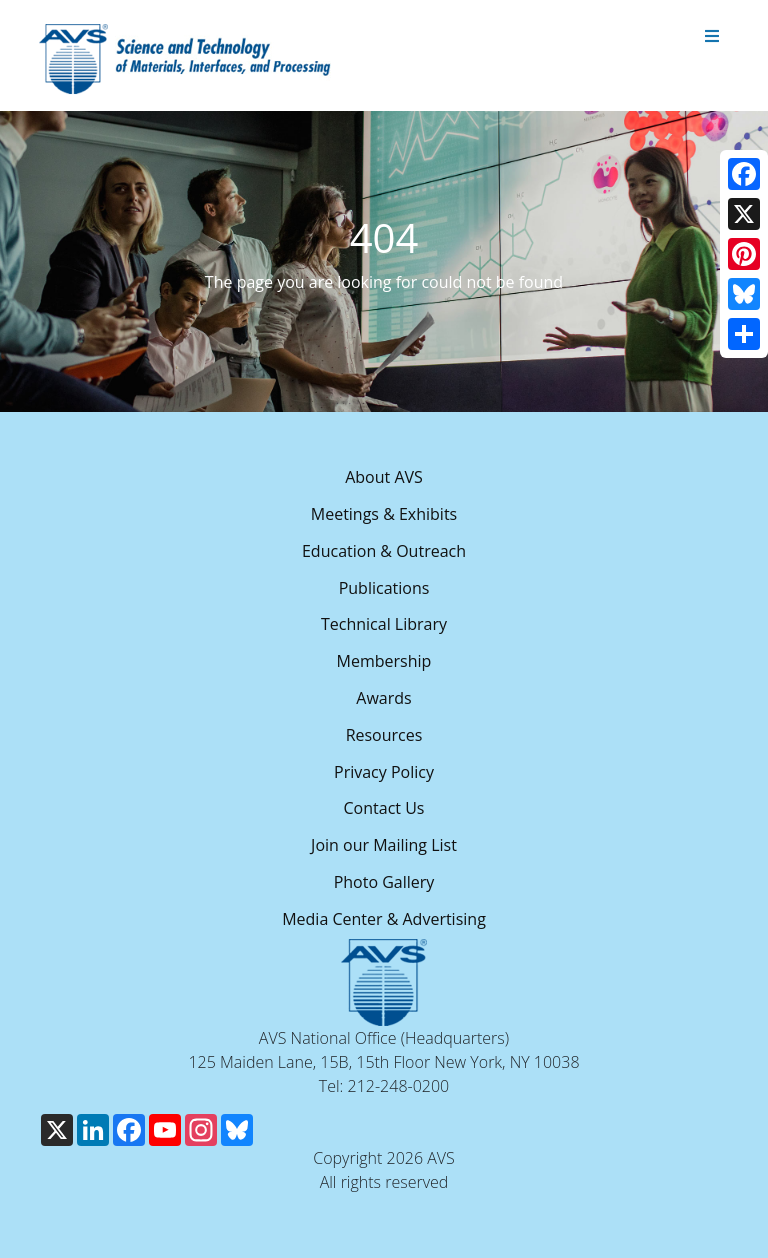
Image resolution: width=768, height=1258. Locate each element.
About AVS (384, 477)
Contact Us (384, 808)
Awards (383, 698)
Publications (384, 588)
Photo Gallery (384, 882)
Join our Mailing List (384, 845)
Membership (384, 661)
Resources (384, 735)
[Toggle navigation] (712, 37)
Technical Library (384, 624)
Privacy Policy (384, 772)
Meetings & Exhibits (384, 514)
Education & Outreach (384, 551)
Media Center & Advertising (384, 919)
